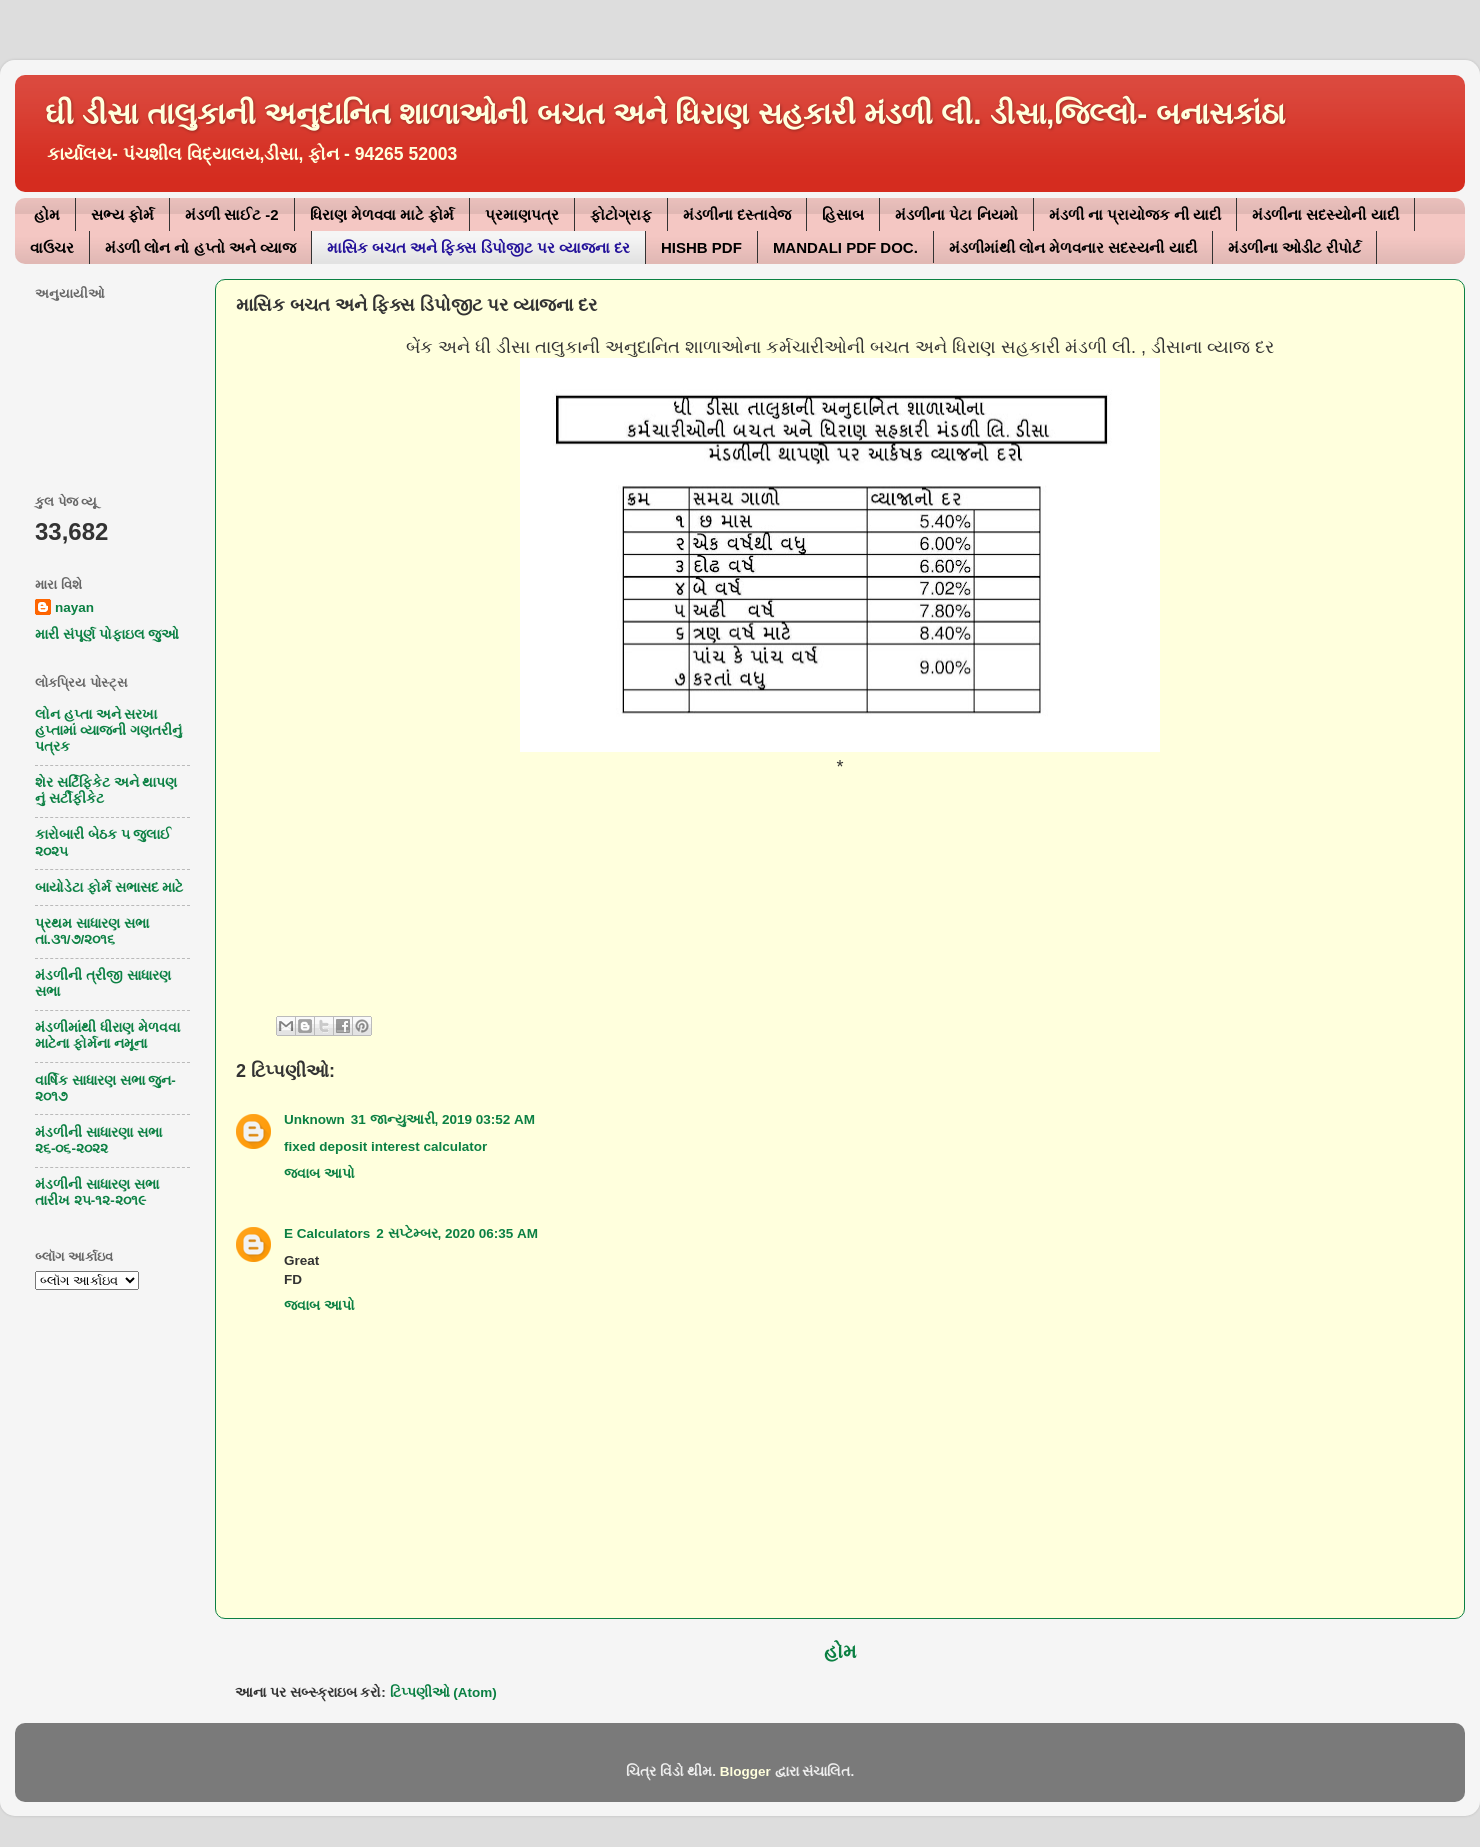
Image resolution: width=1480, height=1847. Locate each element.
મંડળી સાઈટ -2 (232, 214)
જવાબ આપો (319, 1173)
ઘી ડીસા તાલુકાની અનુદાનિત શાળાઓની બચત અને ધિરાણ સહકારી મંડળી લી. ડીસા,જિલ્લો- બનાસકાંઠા (665, 113)
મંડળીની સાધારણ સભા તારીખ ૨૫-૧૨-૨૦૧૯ (97, 1192)
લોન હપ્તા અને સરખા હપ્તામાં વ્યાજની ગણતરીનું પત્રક (108, 730)
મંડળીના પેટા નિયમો (956, 214)
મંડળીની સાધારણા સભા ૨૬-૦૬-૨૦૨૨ (98, 1140)
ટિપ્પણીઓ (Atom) (443, 1692)
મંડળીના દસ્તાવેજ (737, 214)
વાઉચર (52, 247)
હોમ (47, 214)
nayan (74, 607)
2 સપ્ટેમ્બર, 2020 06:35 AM (457, 1233)
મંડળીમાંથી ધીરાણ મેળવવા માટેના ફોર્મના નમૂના (107, 1035)
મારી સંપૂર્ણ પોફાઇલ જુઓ (107, 634)
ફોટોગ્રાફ (621, 214)
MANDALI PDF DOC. (845, 247)
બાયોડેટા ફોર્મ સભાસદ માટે (109, 887)
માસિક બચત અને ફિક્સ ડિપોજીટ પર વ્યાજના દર (478, 247)
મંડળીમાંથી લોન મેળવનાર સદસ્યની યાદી (1073, 247)
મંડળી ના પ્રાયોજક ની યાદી (1135, 214)
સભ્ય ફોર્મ (122, 214)
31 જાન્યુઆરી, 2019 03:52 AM (443, 1119)
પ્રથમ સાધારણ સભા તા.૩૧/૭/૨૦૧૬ (92, 931)
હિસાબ (843, 214)
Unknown (314, 1119)
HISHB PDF (701, 247)
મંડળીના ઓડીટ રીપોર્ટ (1294, 247)
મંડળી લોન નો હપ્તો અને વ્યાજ (200, 247)
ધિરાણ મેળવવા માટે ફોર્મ (382, 214)
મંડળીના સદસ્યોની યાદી (1325, 214)
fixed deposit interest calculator (385, 1146)
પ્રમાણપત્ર (522, 214)
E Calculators (327, 1233)
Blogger (745, 1771)
